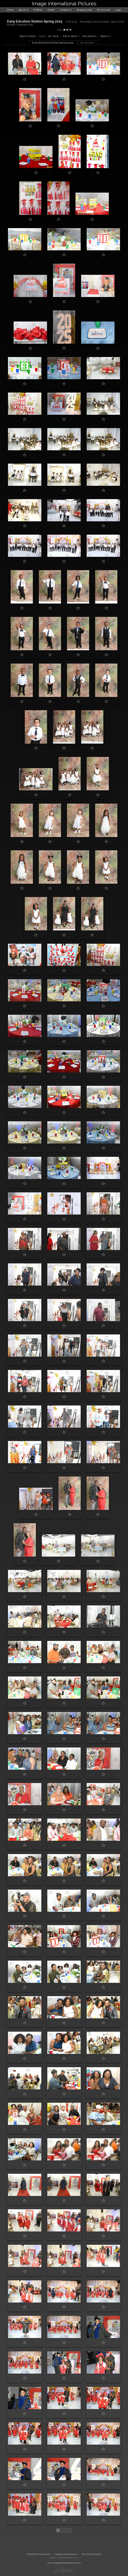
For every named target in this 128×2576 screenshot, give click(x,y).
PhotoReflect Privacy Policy (38, 2554)
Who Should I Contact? (92, 2554)
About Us (23, 10)
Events (51, 10)
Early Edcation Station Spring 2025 (34, 21)
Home (10, 10)
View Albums (89, 36)
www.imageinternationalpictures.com (64, 2563)
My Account (103, 10)
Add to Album (70, 36)
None (55, 36)
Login (118, 10)
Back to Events (28, 36)
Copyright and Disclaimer (66, 2554)
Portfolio (38, 10)
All (49, 36)
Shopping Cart (84, 10)
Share (104, 36)
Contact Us (66, 10)
